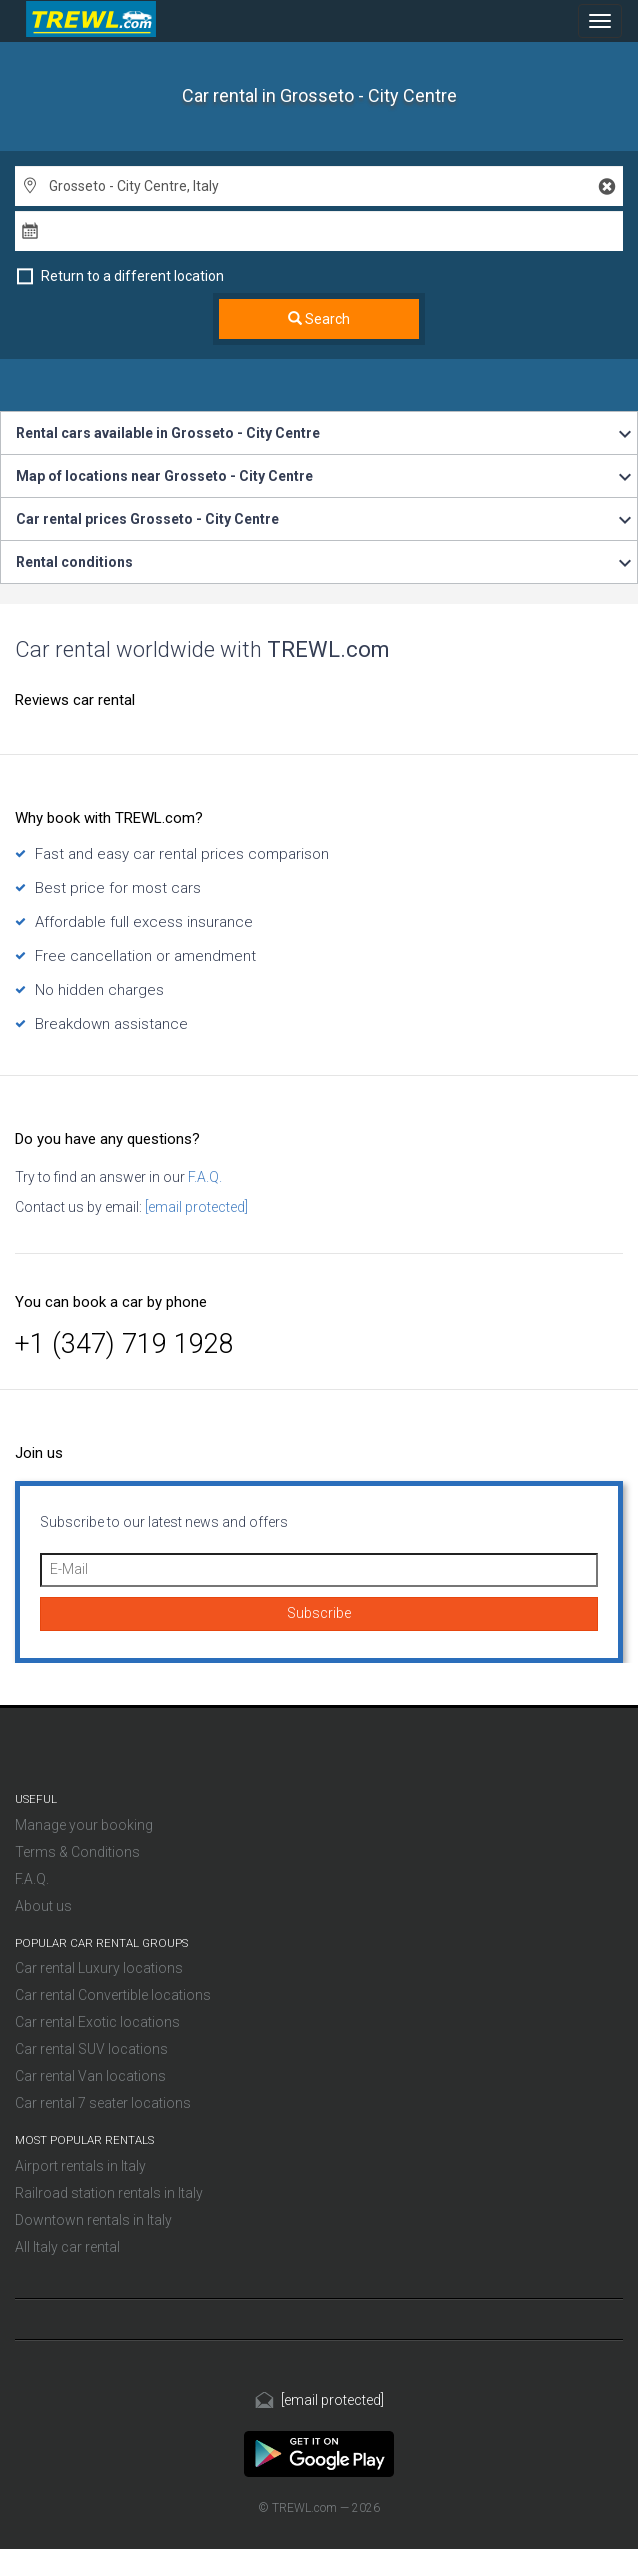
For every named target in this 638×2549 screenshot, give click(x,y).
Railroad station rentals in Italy (109, 2193)
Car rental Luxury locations (99, 1968)
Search (319, 319)
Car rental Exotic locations (97, 2022)
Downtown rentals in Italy (93, 2220)
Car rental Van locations (90, 2076)
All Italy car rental (67, 2247)
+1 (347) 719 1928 (124, 1344)
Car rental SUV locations (91, 2049)
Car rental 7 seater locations (103, 2103)
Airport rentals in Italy (80, 2166)
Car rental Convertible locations (113, 1995)
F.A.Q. (203, 1177)
